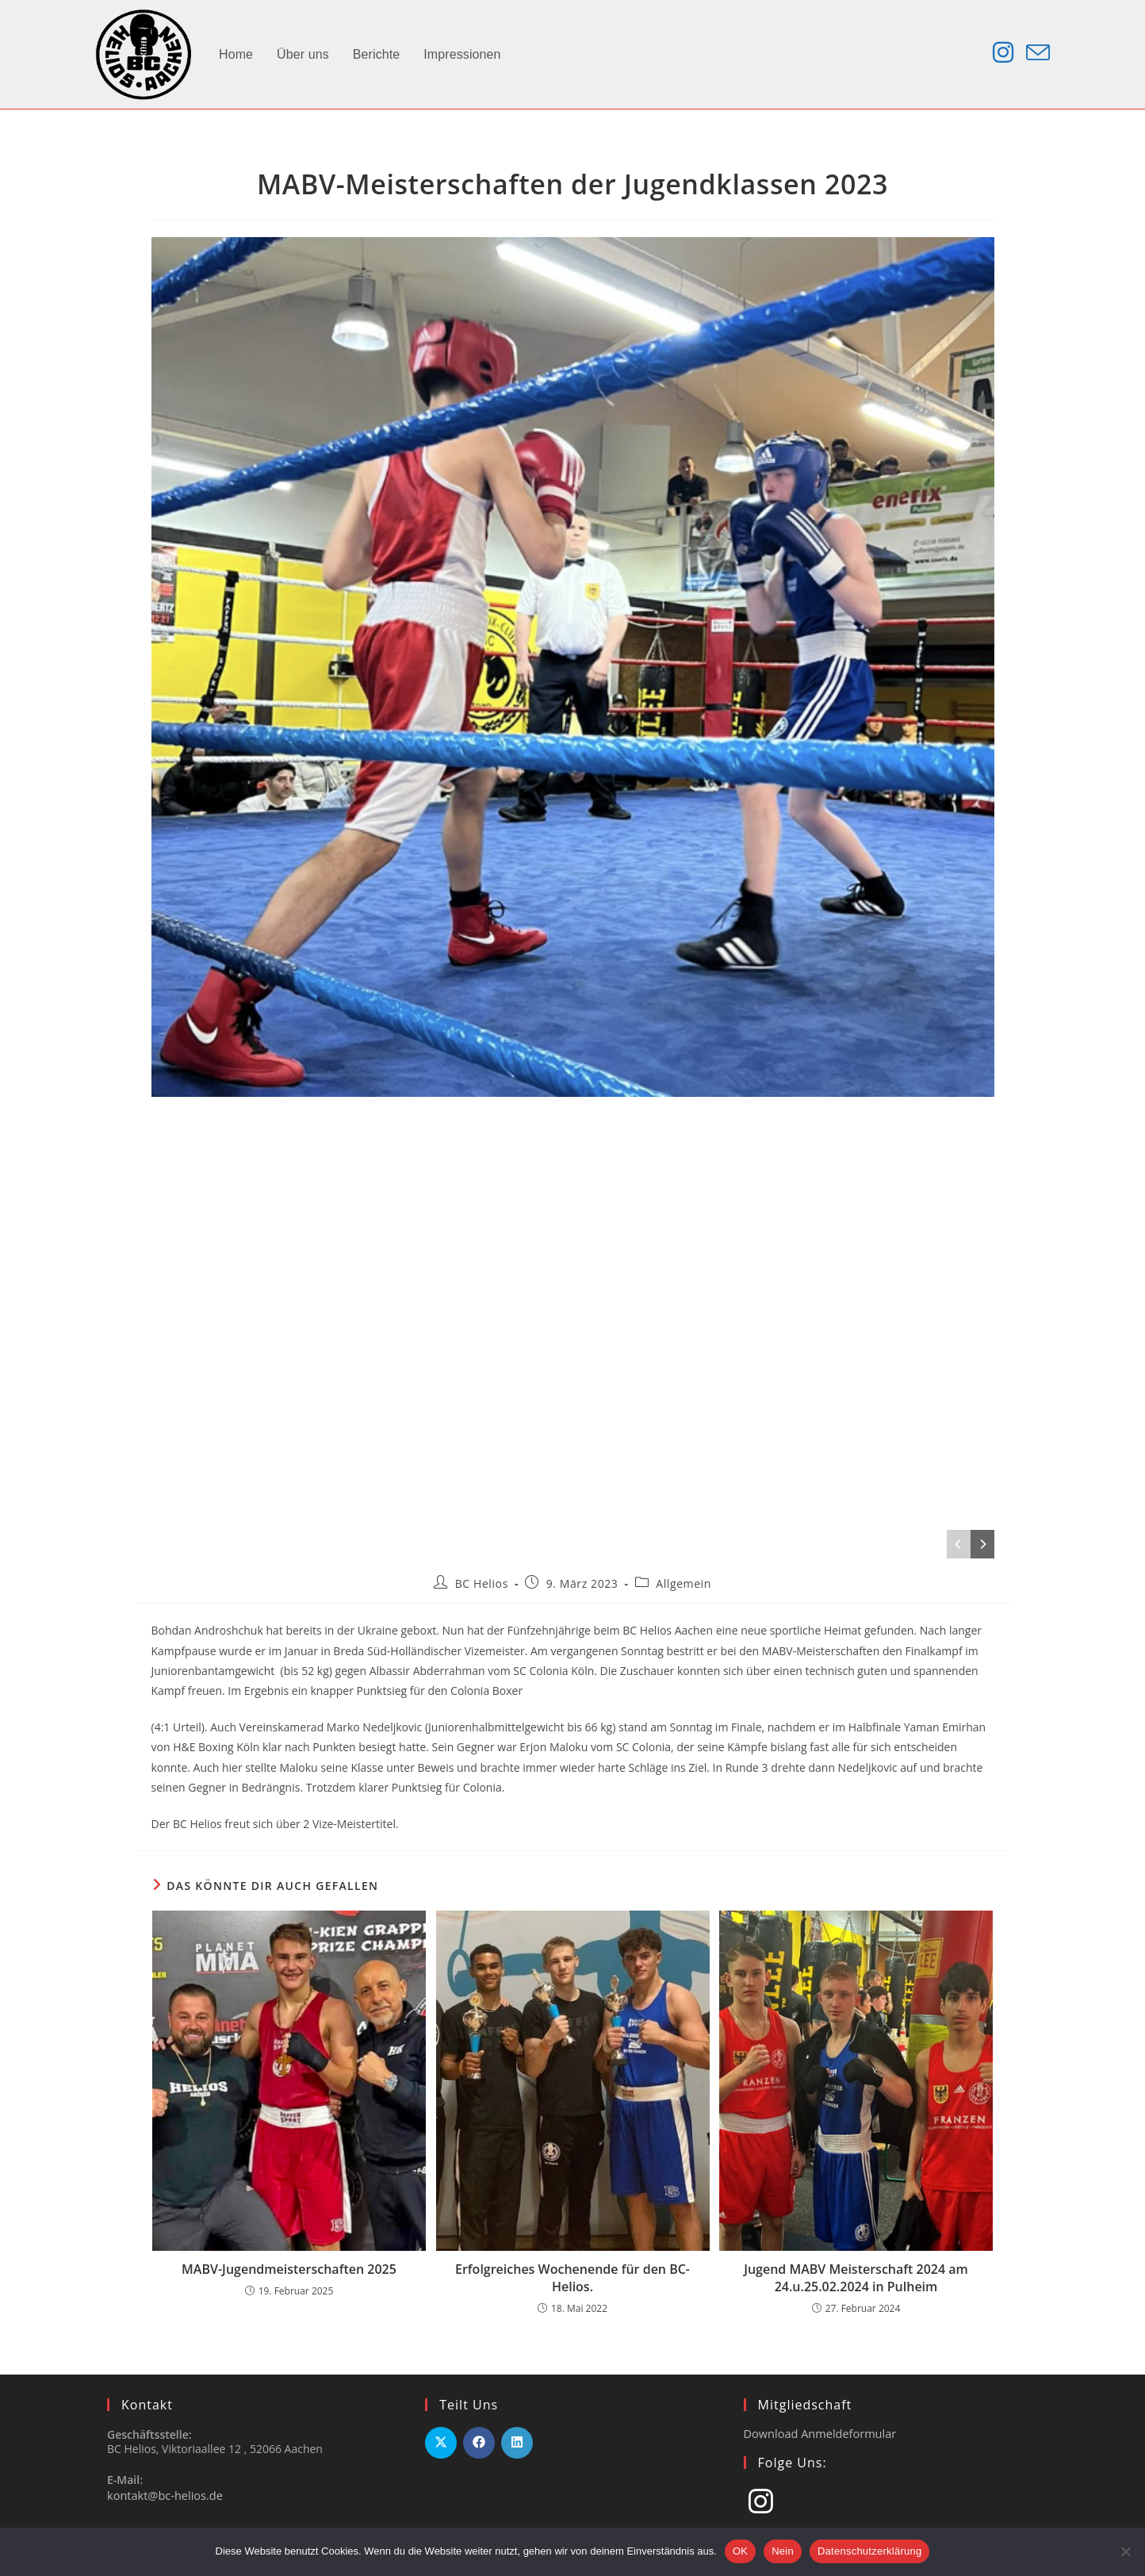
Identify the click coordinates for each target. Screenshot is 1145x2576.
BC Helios (481, 1583)
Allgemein (683, 1583)
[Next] (982, 1544)
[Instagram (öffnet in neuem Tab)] (1003, 52)
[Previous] (959, 1544)
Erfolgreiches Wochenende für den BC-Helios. (572, 2277)
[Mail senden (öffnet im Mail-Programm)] (1038, 53)
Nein (783, 2551)
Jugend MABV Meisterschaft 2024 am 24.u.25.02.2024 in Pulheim (856, 2277)
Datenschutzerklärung (869, 2551)
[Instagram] (761, 2500)
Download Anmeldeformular (817, 2432)
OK (740, 2551)
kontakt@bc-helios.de (163, 2494)
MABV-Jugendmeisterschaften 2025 (289, 2269)
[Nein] (1125, 2551)
